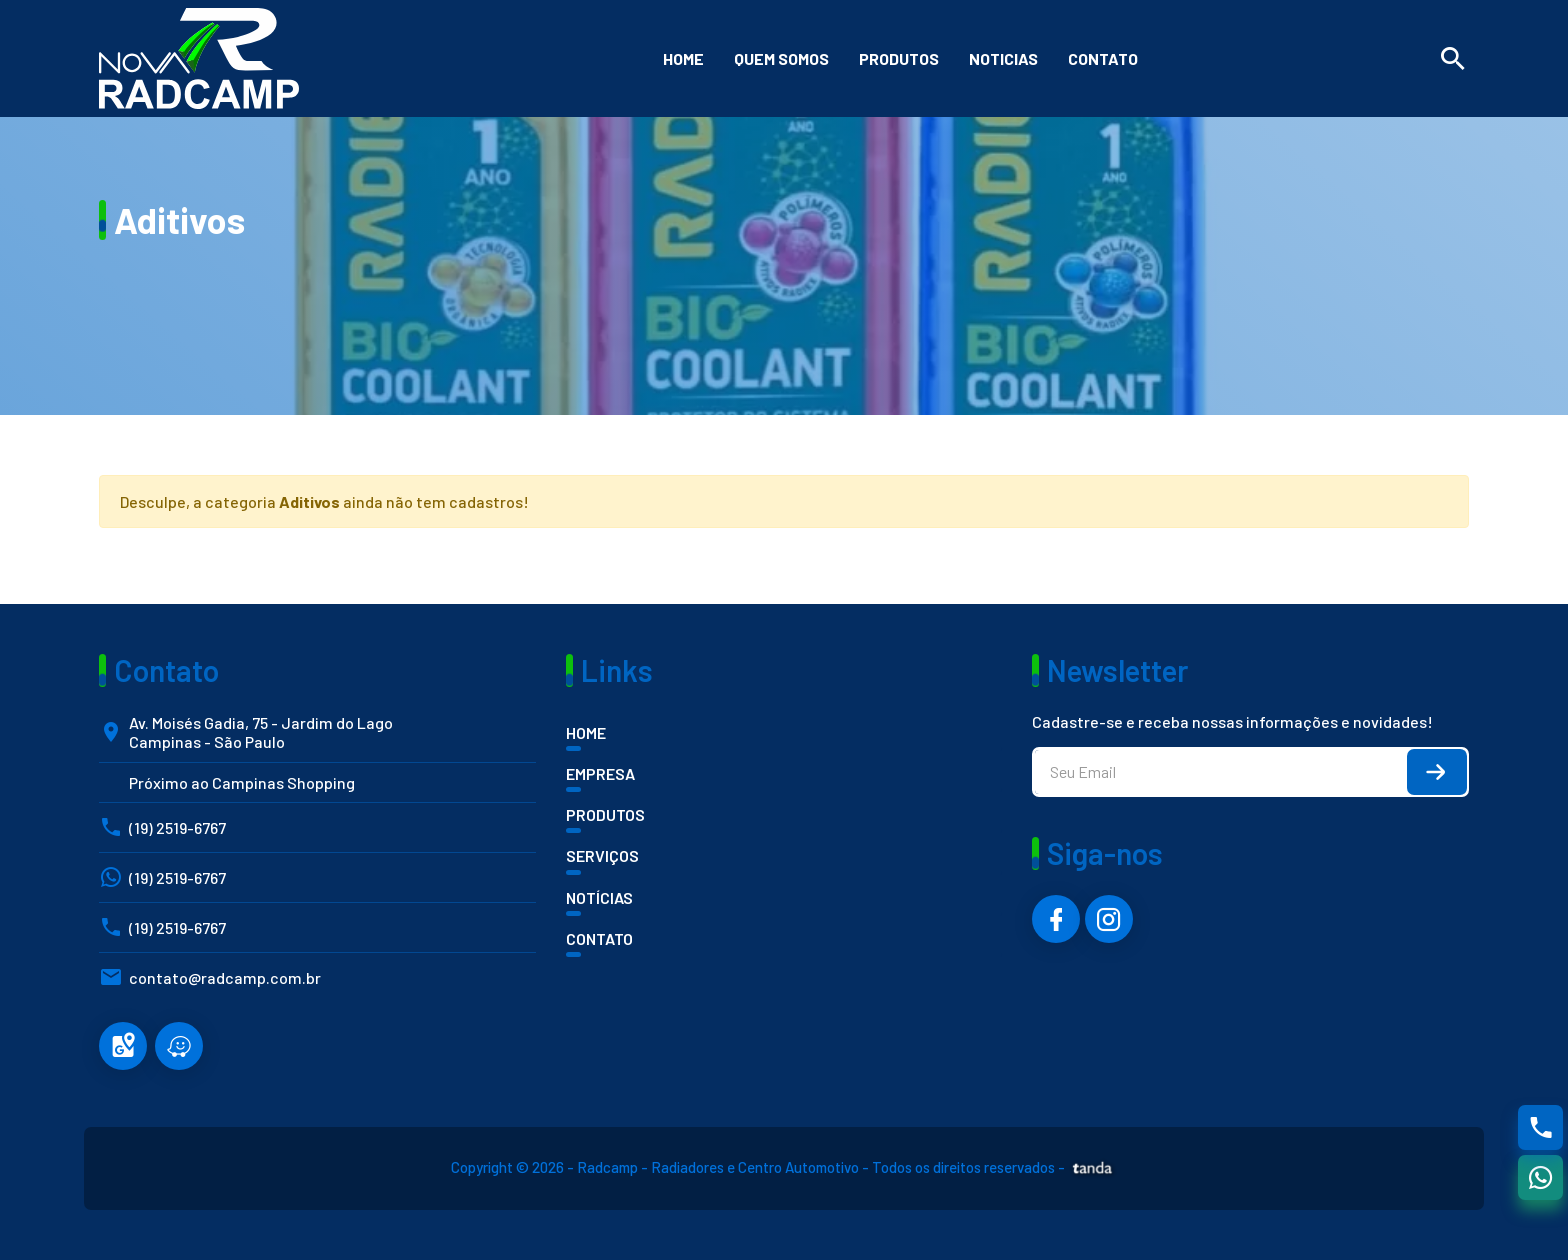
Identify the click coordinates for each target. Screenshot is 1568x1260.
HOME (586, 732)
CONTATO (599, 938)
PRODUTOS (605, 814)
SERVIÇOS (602, 855)
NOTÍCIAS (599, 897)
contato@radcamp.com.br (225, 977)
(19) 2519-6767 (177, 827)
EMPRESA (600, 773)
